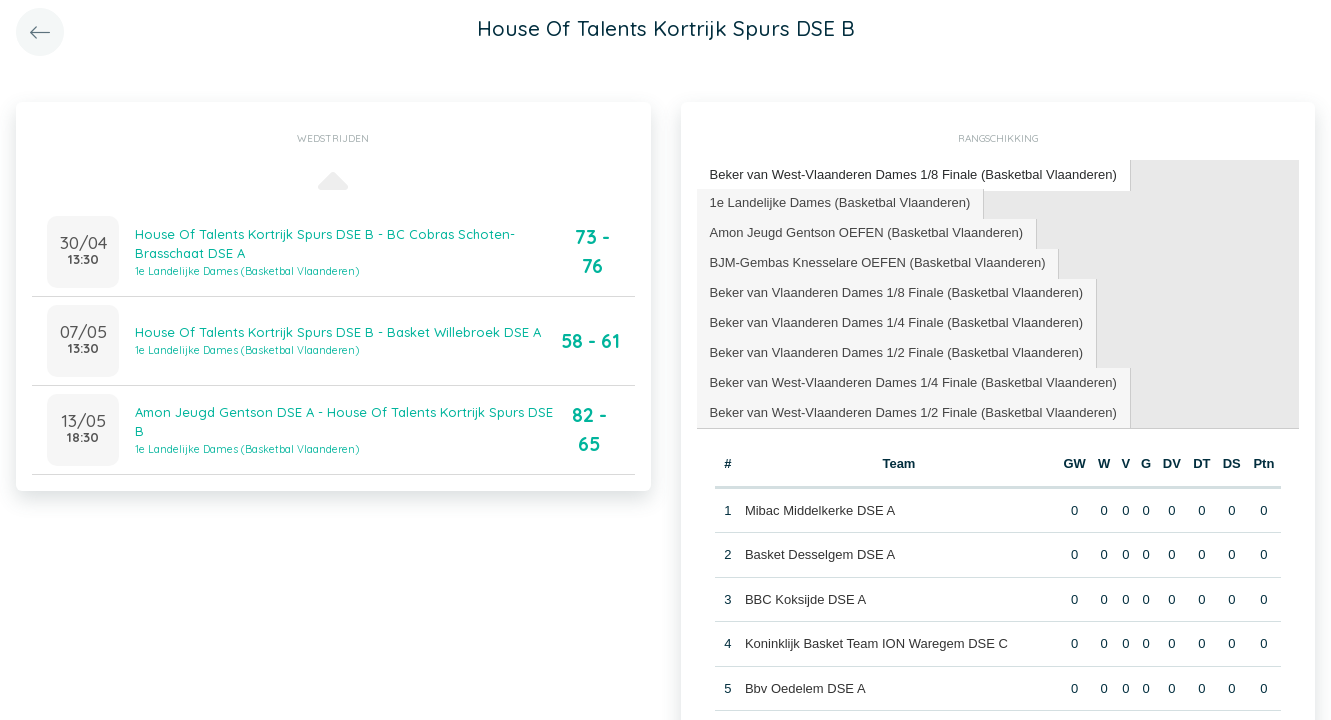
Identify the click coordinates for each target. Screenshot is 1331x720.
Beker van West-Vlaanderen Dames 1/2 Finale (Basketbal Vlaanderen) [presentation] (913, 412)
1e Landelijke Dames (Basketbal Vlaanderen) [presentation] (840, 202)
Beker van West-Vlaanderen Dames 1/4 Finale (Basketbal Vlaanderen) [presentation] (913, 382)
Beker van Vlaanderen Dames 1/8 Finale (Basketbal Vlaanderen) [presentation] (897, 292)
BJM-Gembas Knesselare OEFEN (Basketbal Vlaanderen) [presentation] (878, 262)
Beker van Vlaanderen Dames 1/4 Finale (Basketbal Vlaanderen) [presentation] (897, 322)
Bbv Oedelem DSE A (805, 688)
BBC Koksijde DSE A (805, 599)
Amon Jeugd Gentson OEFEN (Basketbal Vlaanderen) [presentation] (867, 232)
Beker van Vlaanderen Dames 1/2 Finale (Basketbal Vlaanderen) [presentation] (897, 352)
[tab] (914, 175)
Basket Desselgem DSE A (820, 554)
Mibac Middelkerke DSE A (820, 510)
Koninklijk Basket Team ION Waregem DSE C (876, 643)
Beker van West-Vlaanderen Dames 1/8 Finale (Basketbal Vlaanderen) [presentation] (913, 174)
